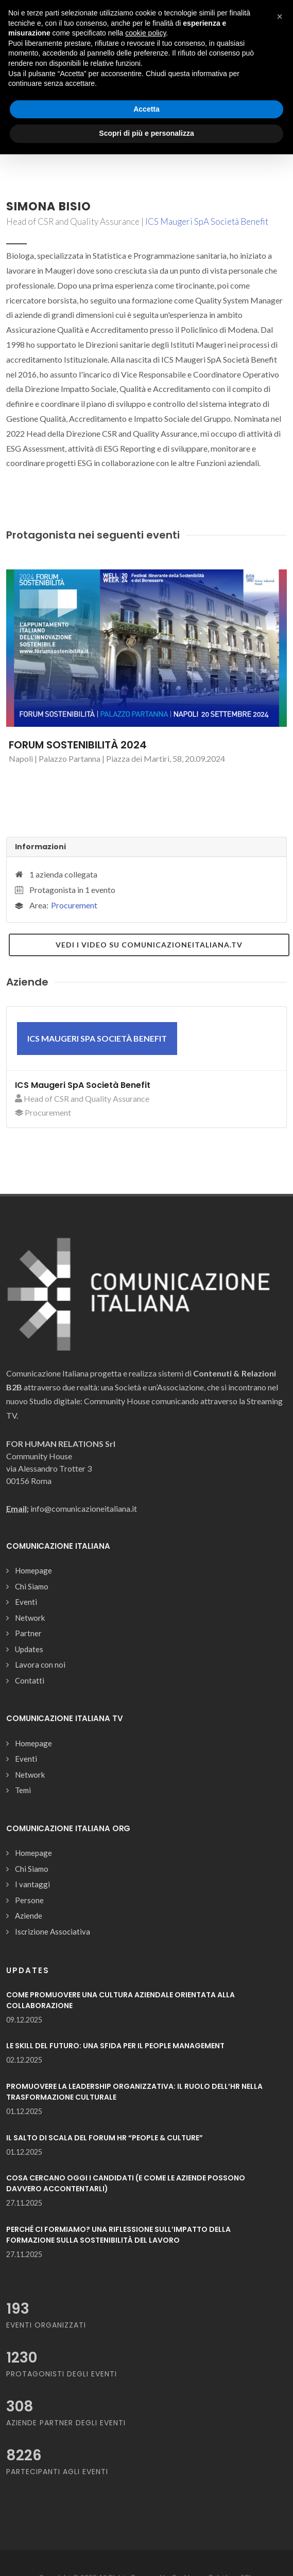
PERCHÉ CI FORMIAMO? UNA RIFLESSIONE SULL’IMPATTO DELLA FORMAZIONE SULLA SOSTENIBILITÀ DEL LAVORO (118, 2234)
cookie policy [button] (145, 33)
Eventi (26, 1601)
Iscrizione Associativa (52, 1931)
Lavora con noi (40, 1664)
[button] (279, 16)
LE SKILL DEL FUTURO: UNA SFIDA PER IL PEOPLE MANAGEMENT (115, 2046)
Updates (29, 1649)
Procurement (74, 905)
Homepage (33, 1570)
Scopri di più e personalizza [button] (146, 133)
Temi (23, 1790)
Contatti (29, 1680)
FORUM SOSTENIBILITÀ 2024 (78, 745)
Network (30, 1617)
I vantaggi (32, 1884)
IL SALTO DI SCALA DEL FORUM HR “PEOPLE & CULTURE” (104, 2138)
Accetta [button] (146, 109)
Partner (28, 1633)
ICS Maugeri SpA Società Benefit (206, 221)
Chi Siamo (31, 1586)
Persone (29, 1900)
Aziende (28, 1915)
